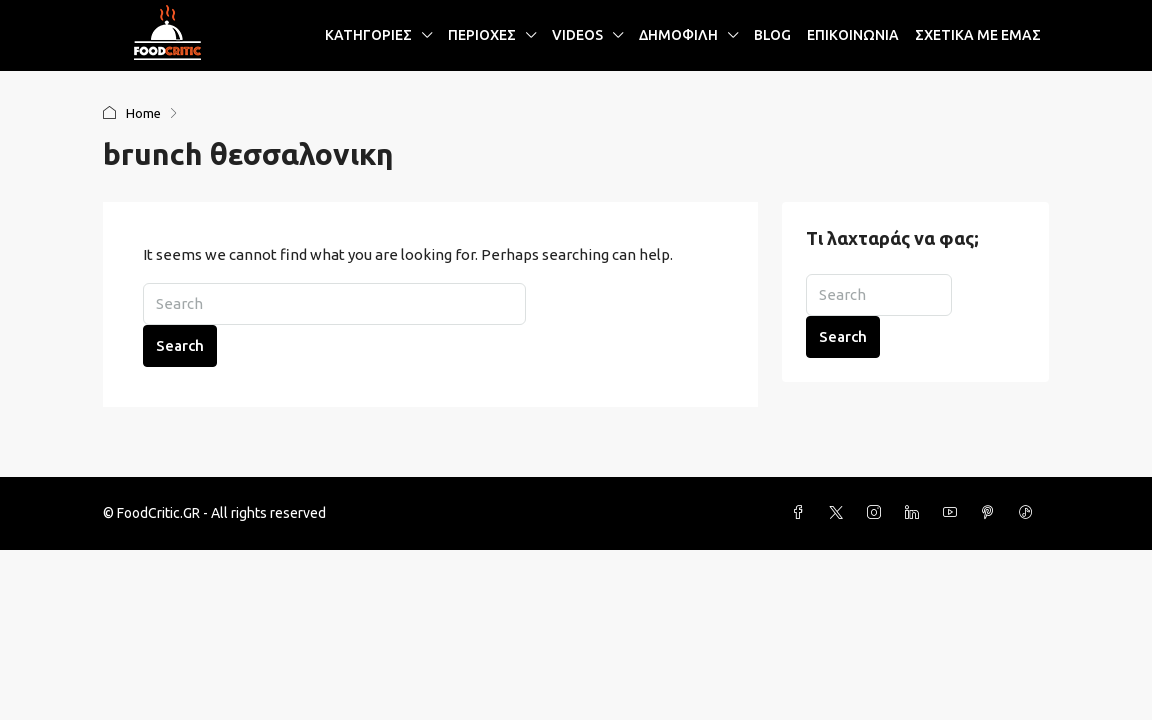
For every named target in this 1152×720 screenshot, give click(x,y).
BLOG (772, 35)
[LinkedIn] (916, 513)
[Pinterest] (992, 513)
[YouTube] (954, 513)
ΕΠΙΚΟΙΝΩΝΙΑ (853, 35)
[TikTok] (1030, 513)
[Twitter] (840, 513)
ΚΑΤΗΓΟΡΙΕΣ (368, 35)
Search (180, 345)
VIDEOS (577, 35)
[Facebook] (802, 513)
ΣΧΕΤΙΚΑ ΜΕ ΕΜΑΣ (978, 35)
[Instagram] (878, 513)
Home (143, 113)
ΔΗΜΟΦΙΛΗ (678, 35)
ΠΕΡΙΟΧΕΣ (482, 35)
